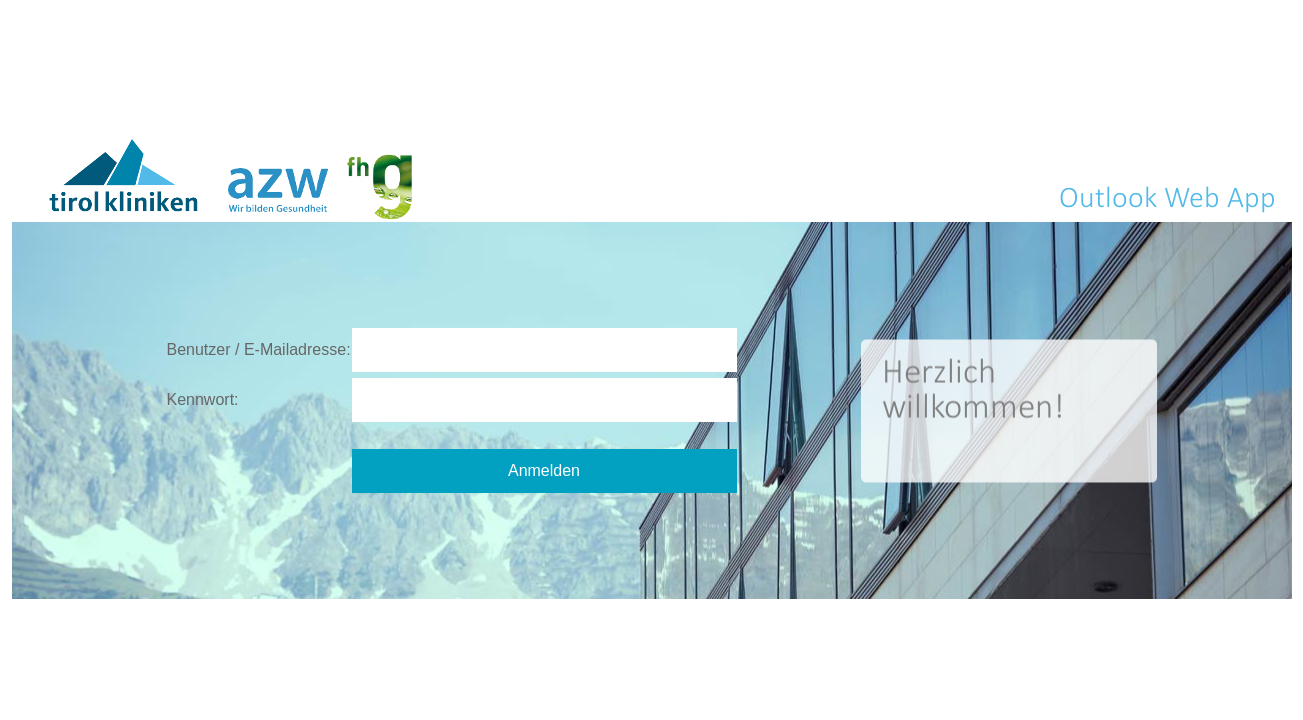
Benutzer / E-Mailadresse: (259, 349)
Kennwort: (203, 399)
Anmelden (544, 470)
